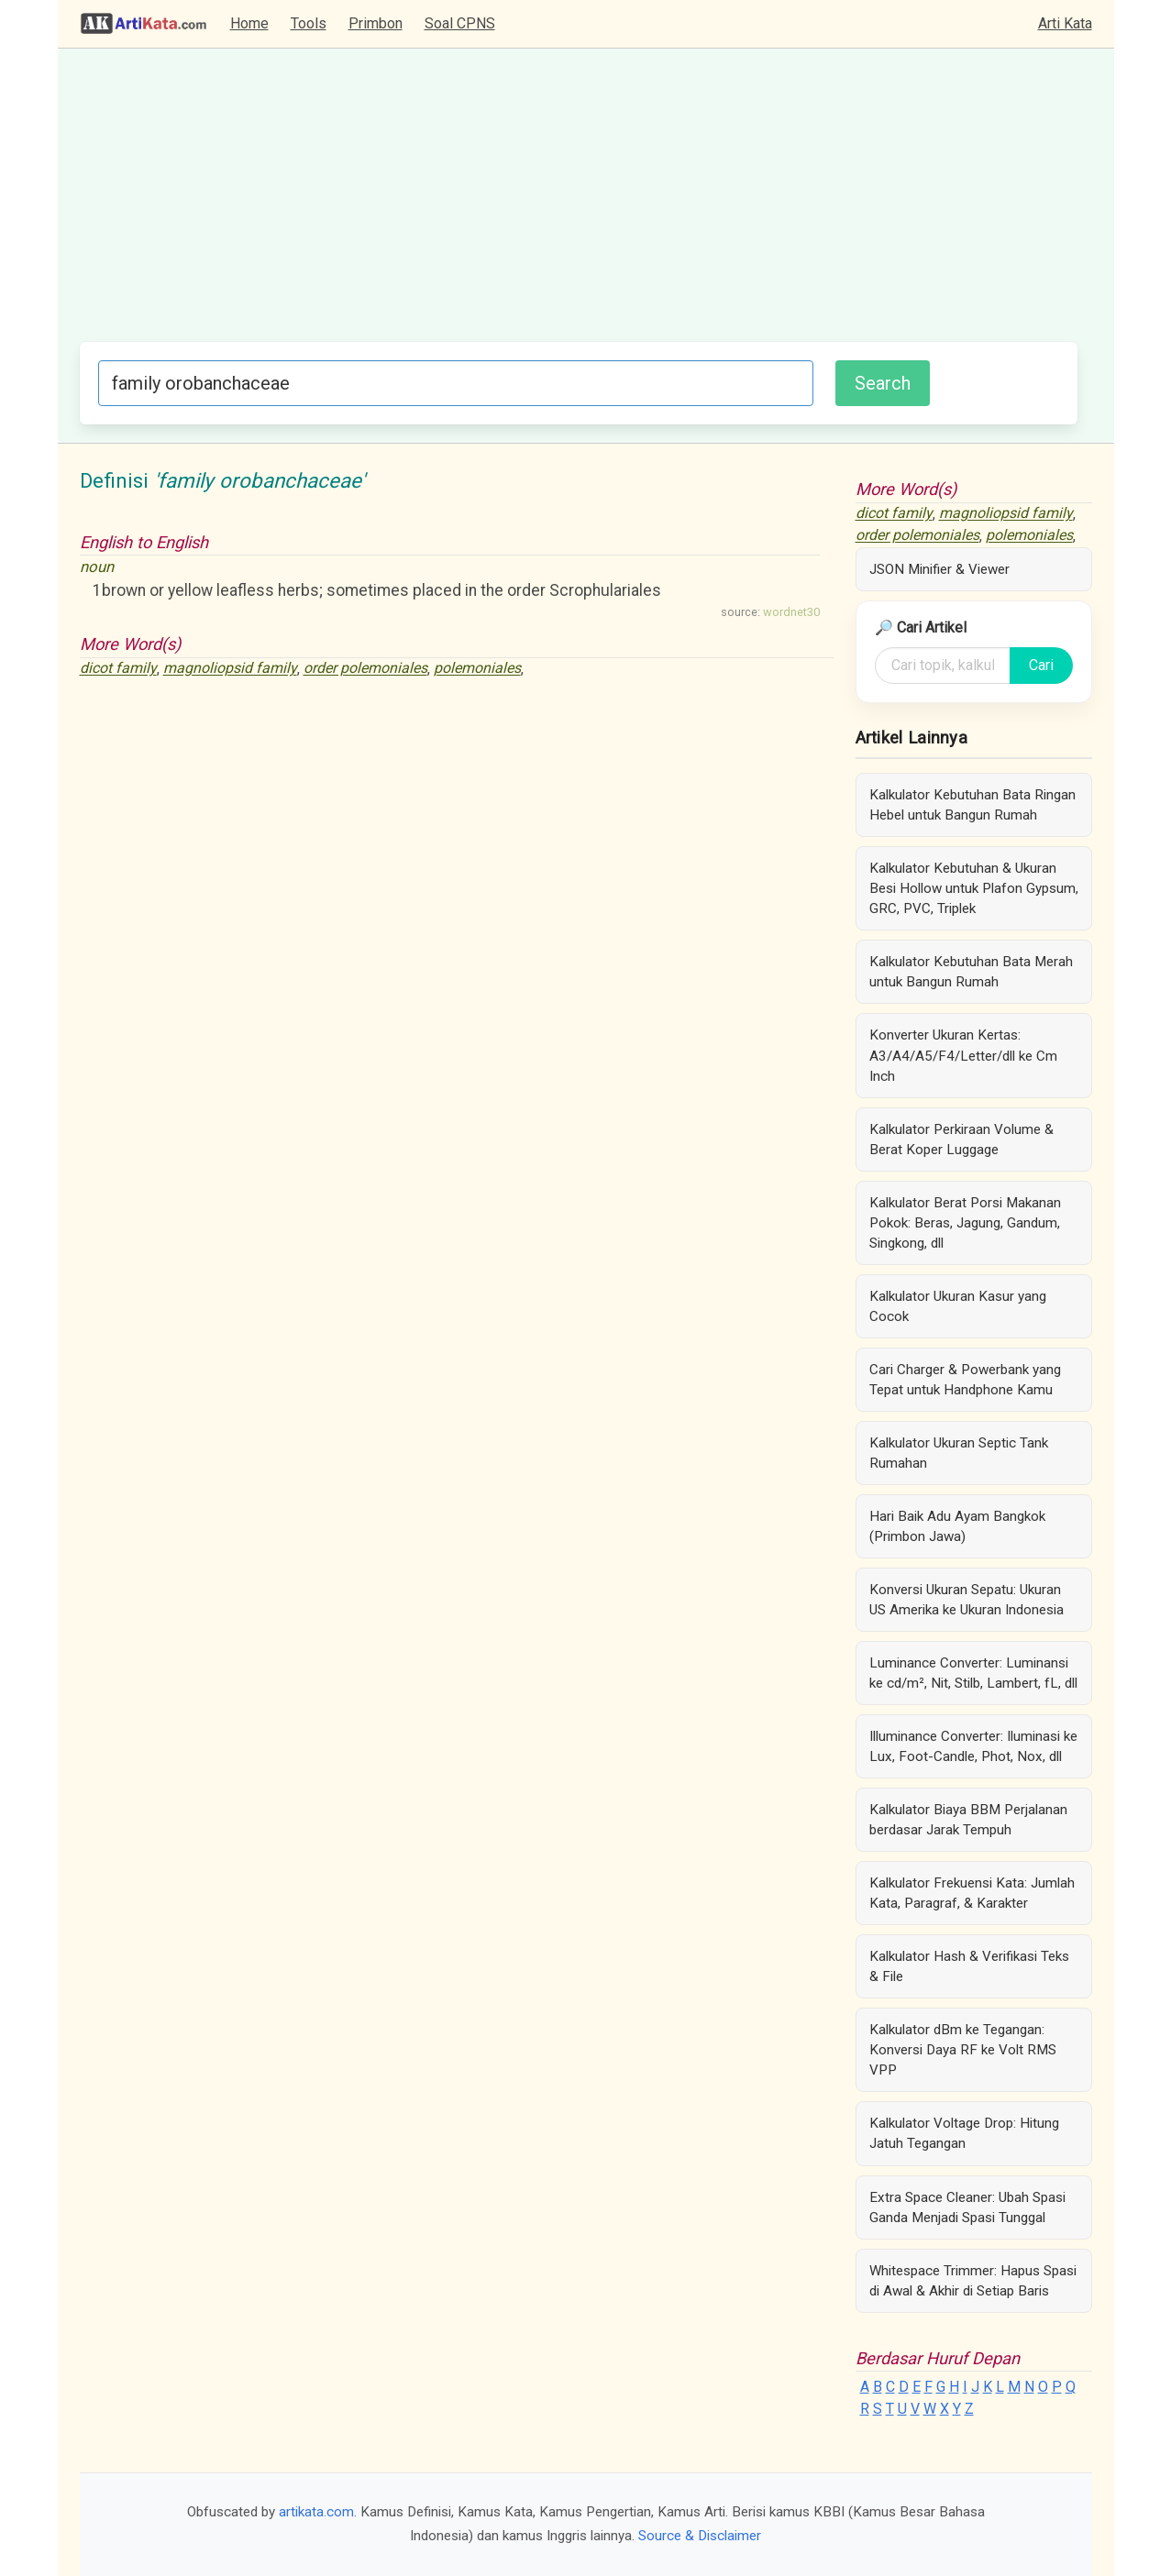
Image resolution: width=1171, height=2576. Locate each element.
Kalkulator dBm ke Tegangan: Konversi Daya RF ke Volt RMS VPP (962, 2049)
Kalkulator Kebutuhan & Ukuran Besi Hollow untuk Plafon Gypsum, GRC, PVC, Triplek (973, 888)
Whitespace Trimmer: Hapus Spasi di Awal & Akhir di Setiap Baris (973, 2280)
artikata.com (316, 2512)
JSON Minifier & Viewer (939, 569)
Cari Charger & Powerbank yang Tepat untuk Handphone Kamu (965, 1379)
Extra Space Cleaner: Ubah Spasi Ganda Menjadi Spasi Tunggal (967, 2207)
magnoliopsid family (230, 668)
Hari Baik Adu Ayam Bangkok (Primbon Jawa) (957, 1526)
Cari (1041, 665)
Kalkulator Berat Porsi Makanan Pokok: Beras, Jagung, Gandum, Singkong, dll (965, 1222)
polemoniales (477, 668)
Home (249, 23)
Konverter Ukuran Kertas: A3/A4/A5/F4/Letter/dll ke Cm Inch (963, 1055)
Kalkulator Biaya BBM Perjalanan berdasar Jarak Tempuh (968, 1819)
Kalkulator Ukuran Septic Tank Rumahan (958, 1453)
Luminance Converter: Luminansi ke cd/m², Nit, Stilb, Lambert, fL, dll (973, 1673)
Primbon (375, 23)
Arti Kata (1065, 23)
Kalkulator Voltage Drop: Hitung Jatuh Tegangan (964, 2133)
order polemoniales (365, 668)
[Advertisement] (578, 204)
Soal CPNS (460, 23)
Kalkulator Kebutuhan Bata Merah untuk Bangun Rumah (971, 971)
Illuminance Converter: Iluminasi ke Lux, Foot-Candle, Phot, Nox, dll (973, 1746)
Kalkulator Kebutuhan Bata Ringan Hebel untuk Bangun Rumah (972, 805)
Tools (308, 23)
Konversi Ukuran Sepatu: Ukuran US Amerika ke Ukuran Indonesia (966, 1599)
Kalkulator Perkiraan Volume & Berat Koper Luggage (961, 1139)
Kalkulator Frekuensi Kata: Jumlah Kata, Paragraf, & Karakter (972, 1893)
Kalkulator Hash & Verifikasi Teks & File (969, 1966)
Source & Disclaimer (699, 2535)
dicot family (118, 668)
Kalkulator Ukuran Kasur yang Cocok (957, 1306)
